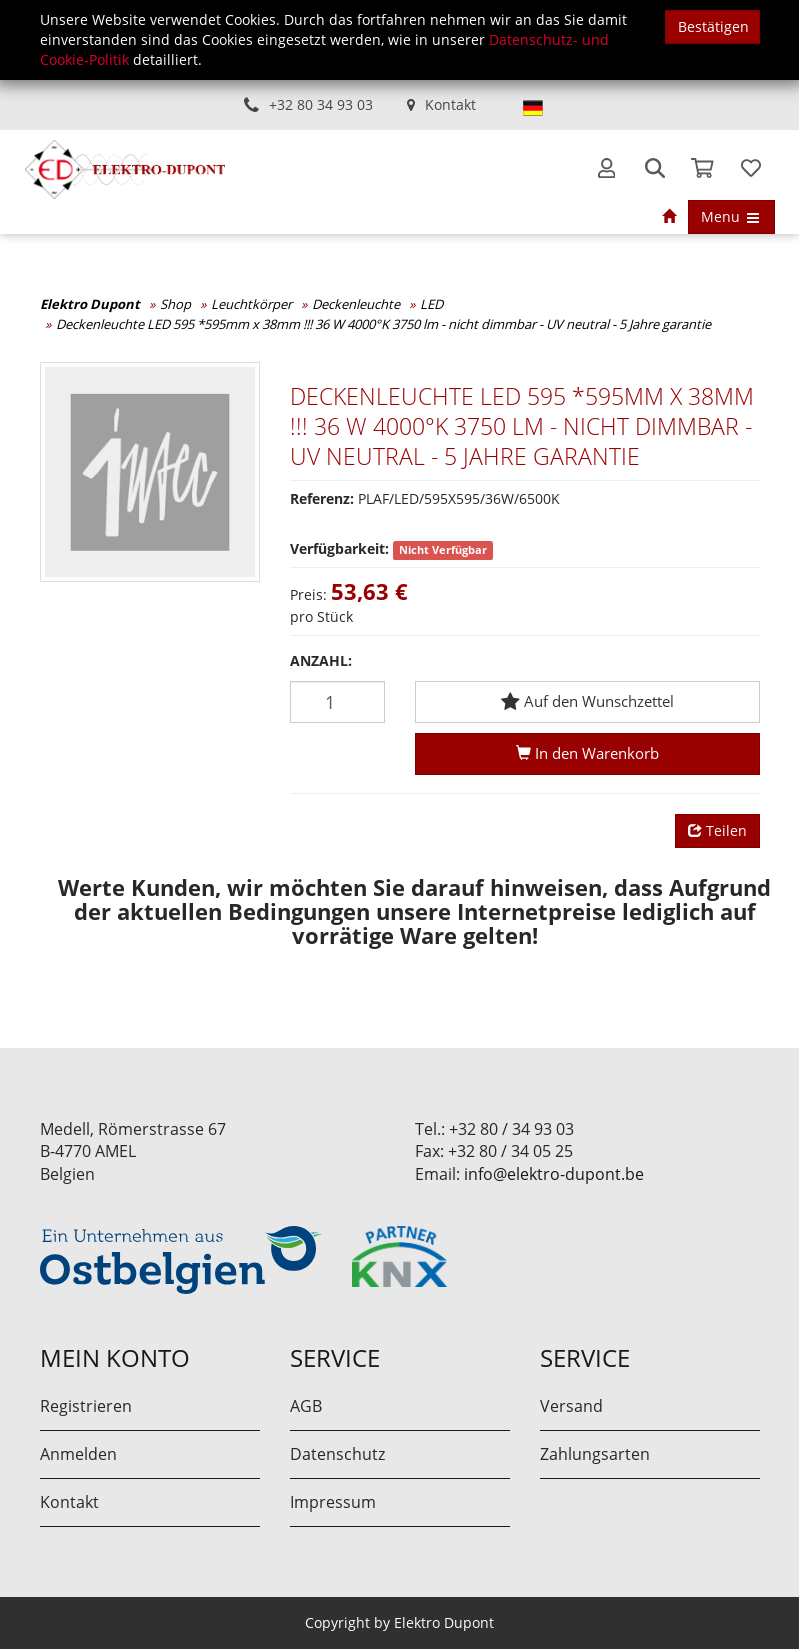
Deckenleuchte (356, 304)
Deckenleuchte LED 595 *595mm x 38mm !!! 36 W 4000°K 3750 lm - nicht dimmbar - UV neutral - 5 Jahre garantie (383, 324)
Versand (571, 1406)
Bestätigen (713, 26)
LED (431, 304)
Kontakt (450, 104)
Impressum (333, 1502)
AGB (306, 1406)
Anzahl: (321, 660)
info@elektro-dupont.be (554, 1174)
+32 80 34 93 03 (321, 104)
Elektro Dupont (90, 304)
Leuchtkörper (251, 304)
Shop (175, 304)
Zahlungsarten (595, 1454)
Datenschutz (337, 1454)
